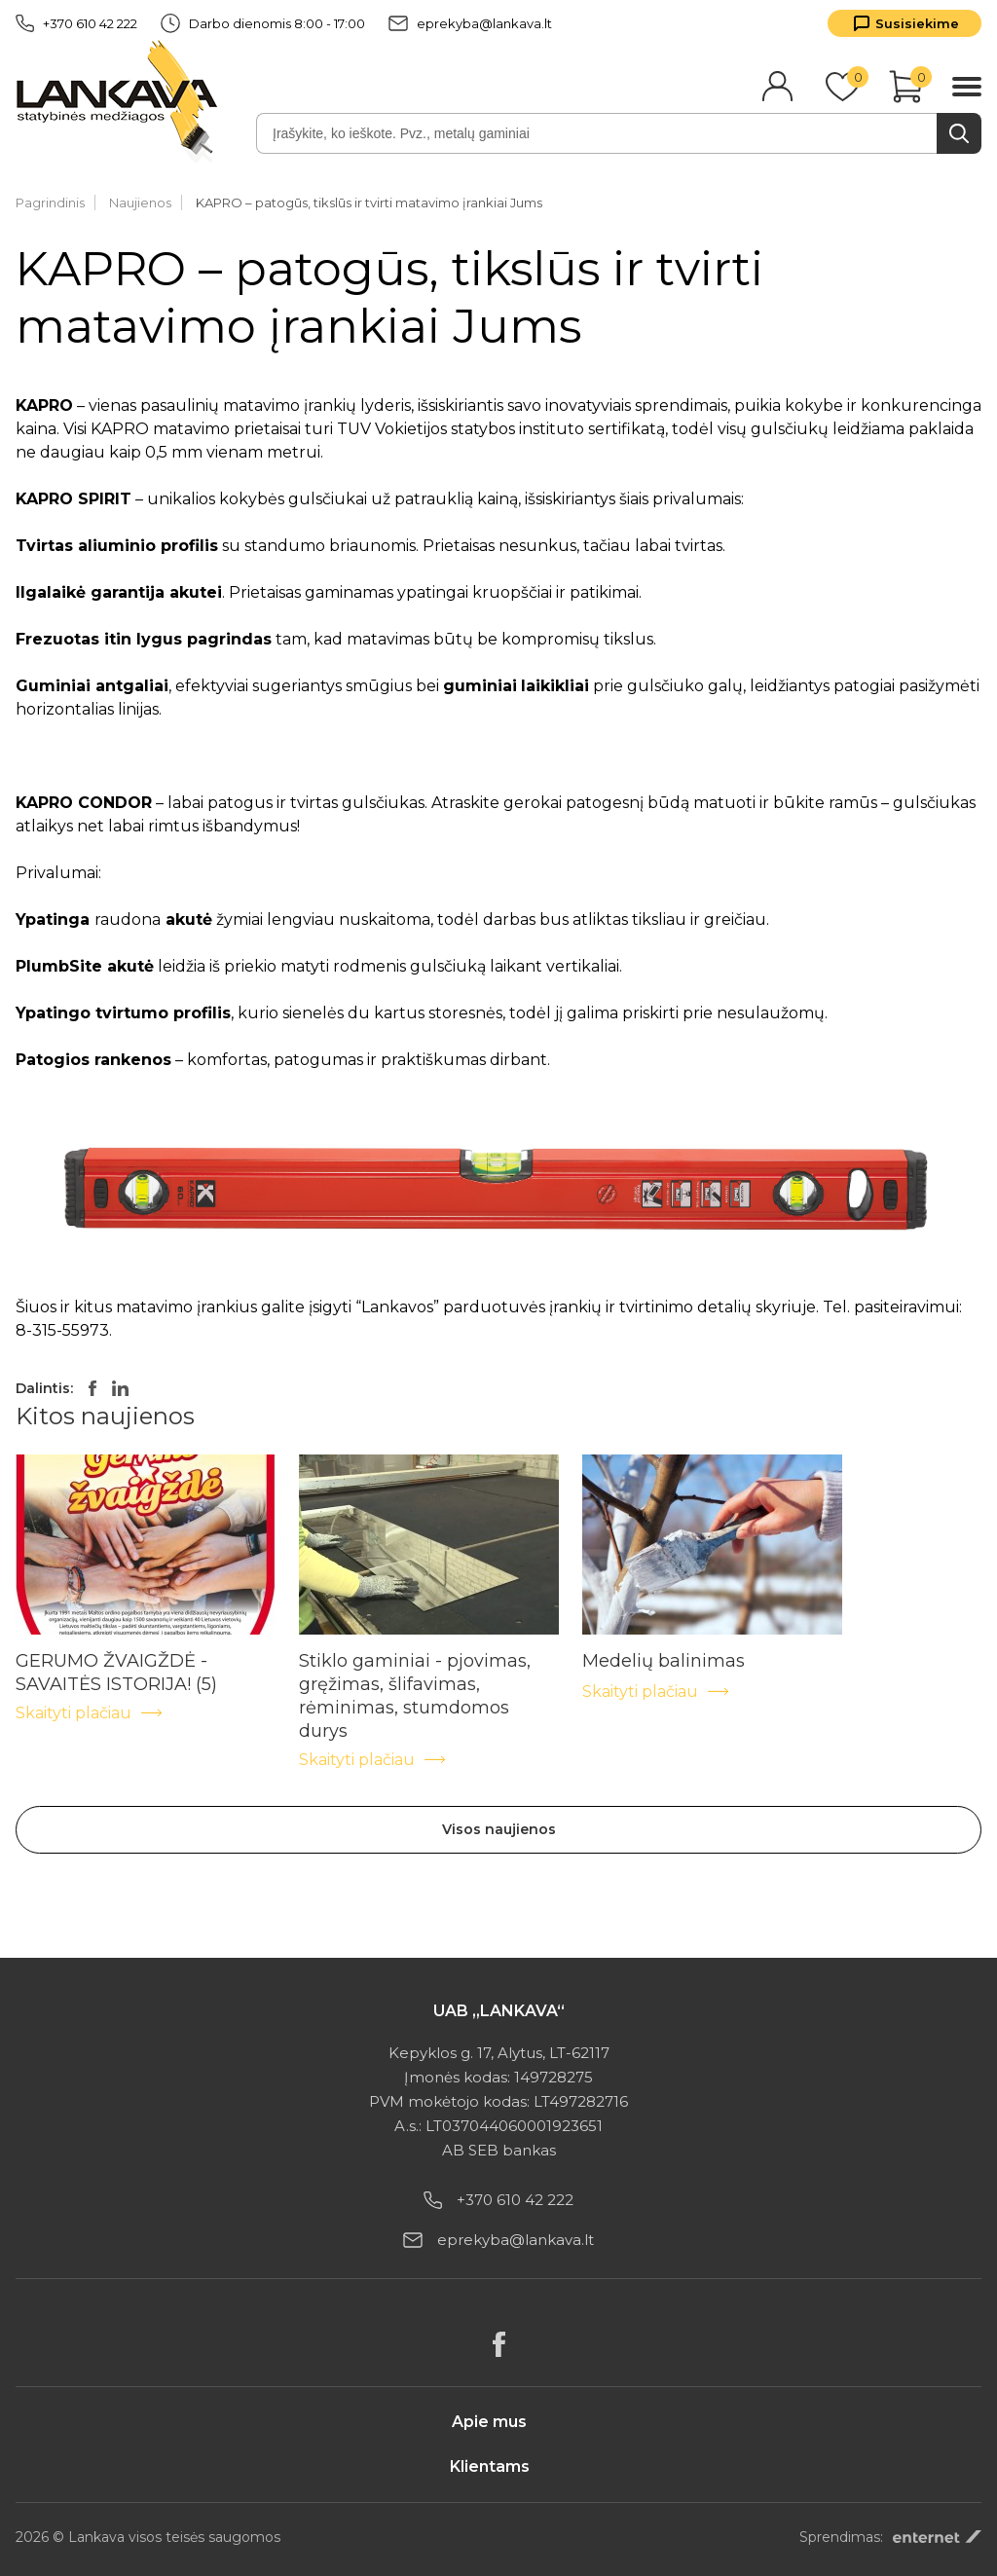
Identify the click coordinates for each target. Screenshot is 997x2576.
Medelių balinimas (663, 1661)
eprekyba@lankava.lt (470, 23)
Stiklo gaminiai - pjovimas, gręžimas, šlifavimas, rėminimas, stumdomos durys (415, 1661)
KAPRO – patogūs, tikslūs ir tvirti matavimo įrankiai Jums (369, 202)
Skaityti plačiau (90, 1713)
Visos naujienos (499, 1829)
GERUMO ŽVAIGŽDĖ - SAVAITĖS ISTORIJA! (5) (116, 1661)
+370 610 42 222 (76, 23)
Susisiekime (917, 23)
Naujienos (140, 202)
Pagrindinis (50, 202)
